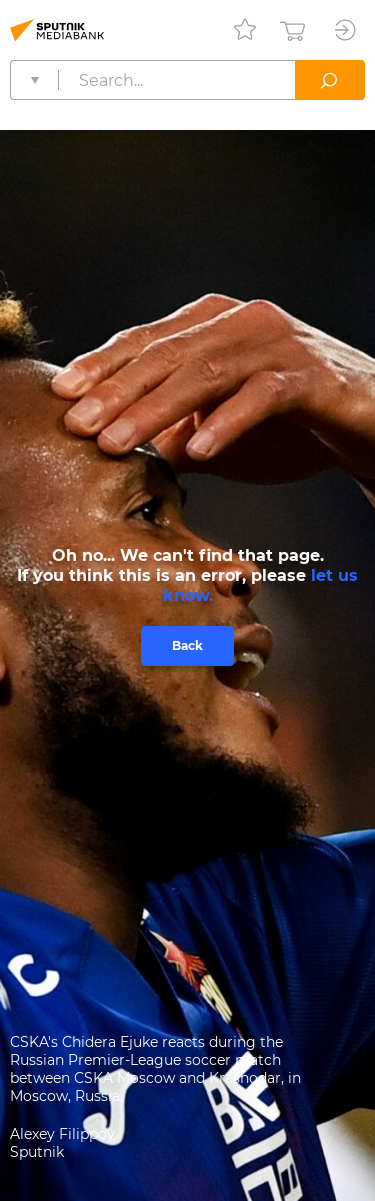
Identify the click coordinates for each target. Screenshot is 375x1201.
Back (187, 645)
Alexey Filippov (62, 1134)
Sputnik (37, 1152)
